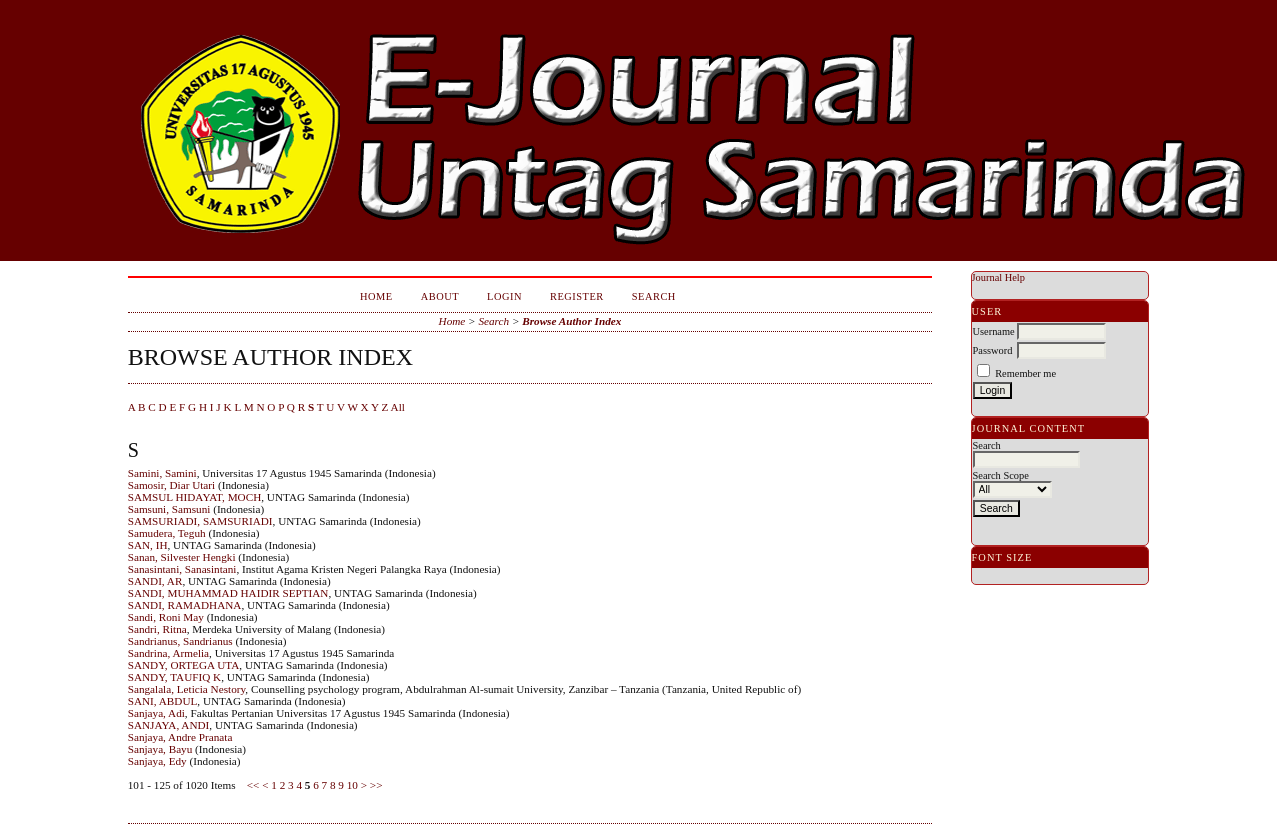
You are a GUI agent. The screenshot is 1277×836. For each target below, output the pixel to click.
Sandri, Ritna (157, 629)
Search (654, 296)
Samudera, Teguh (167, 533)
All (398, 407)
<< (253, 785)
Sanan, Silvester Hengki (182, 557)
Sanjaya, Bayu (160, 749)
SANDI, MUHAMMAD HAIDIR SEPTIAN (228, 593)
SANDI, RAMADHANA (185, 605)
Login (504, 296)
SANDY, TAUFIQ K (175, 677)
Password (993, 350)
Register (577, 296)
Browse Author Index (571, 321)
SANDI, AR (155, 581)
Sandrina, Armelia (168, 653)
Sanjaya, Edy (157, 761)
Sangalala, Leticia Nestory (187, 689)
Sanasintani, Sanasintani (182, 569)
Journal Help (998, 277)
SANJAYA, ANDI (169, 725)
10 (352, 785)
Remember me (1025, 373)
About (440, 296)
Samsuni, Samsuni (169, 509)
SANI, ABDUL (163, 701)
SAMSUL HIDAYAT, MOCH (195, 497)
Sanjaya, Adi (156, 713)
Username (994, 331)
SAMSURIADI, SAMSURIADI (200, 521)
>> (376, 785)
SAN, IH (148, 545)
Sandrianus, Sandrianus (180, 641)
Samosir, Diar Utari (171, 485)
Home (376, 296)
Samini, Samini (162, 473)
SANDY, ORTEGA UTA (184, 665)
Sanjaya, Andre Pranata (180, 737)
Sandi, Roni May (166, 617)
